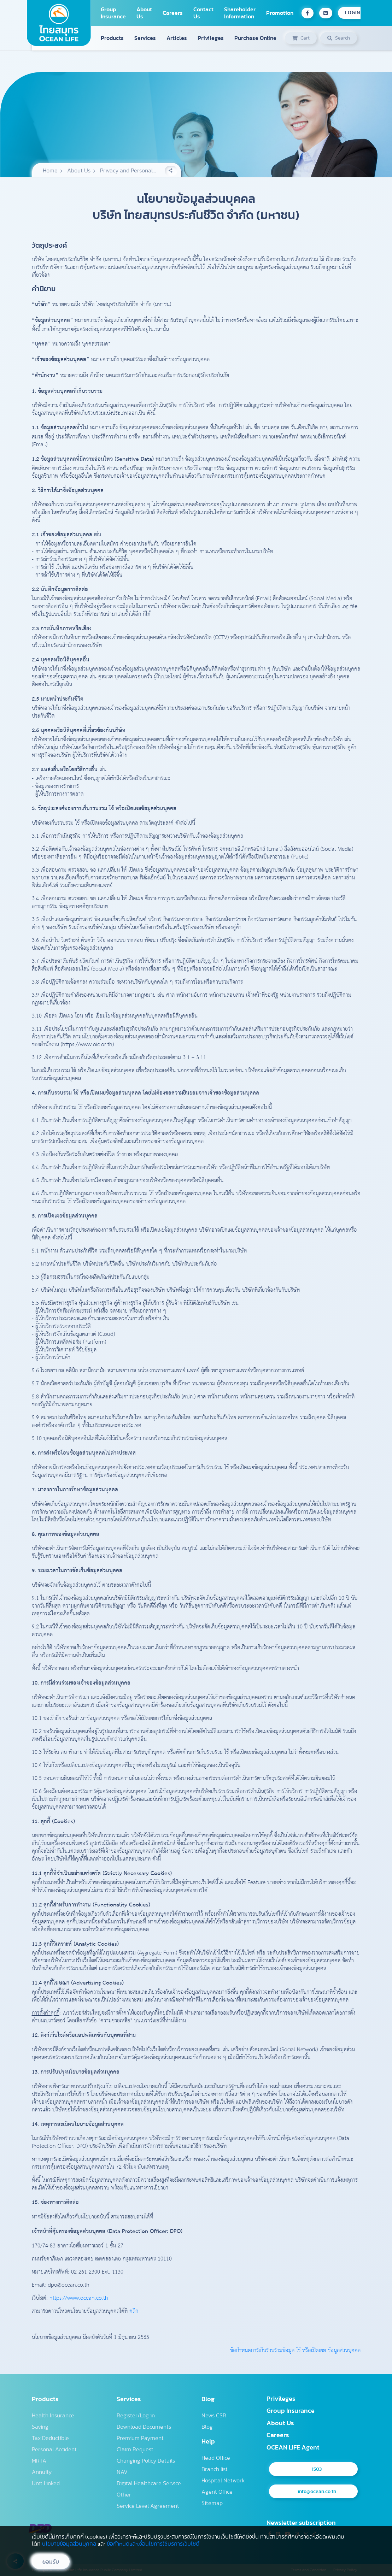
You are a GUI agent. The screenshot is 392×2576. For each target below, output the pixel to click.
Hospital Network (223, 2480)
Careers (173, 13)
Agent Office (217, 2492)
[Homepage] (59, 22)
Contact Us (203, 13)
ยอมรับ (50, 2562)
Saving (40, 2427)
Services (145, 38)
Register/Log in (136, 2415)
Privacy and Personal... (128, 170)
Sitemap (212, 2503)
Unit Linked (46, 2483)
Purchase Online (255, 38)
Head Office (215, 2458)
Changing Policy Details (146, 2461)
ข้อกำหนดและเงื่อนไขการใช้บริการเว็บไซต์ (153, 2544)
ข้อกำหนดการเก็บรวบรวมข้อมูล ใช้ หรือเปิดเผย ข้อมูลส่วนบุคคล (295, 2351)
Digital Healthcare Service (149, 2483)
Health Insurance (53, 2415)
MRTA (39, 2461)
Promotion (279, 13)
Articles (176, 38)
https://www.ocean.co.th (78, 2298)
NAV (122, 2472)
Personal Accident (54, 2449)
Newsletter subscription (301, 2523)
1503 (317, 2469)
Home (50, 170)
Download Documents (144, 2427)
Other (124, 2495)
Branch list (214, 2469)
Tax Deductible (50, 2438)
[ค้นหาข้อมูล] (338, 38)
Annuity (42, 2472)
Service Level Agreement (148, 2506)
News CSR (213, 2415)
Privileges (211, 38)
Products (112, 38)
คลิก (133, 2311)
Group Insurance (113, 13)
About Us (144, 13)
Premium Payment (140, 2438)
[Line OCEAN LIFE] (325, 13)
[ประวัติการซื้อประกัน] (301, 38)
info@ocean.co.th (317, 2491)
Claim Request (135, 2449)
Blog (207, 2427)
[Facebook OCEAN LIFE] (308, 13)
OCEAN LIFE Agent (293, 2448)
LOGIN (352, 12)
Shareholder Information (240, 13)
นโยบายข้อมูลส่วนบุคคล (69, 2544)
